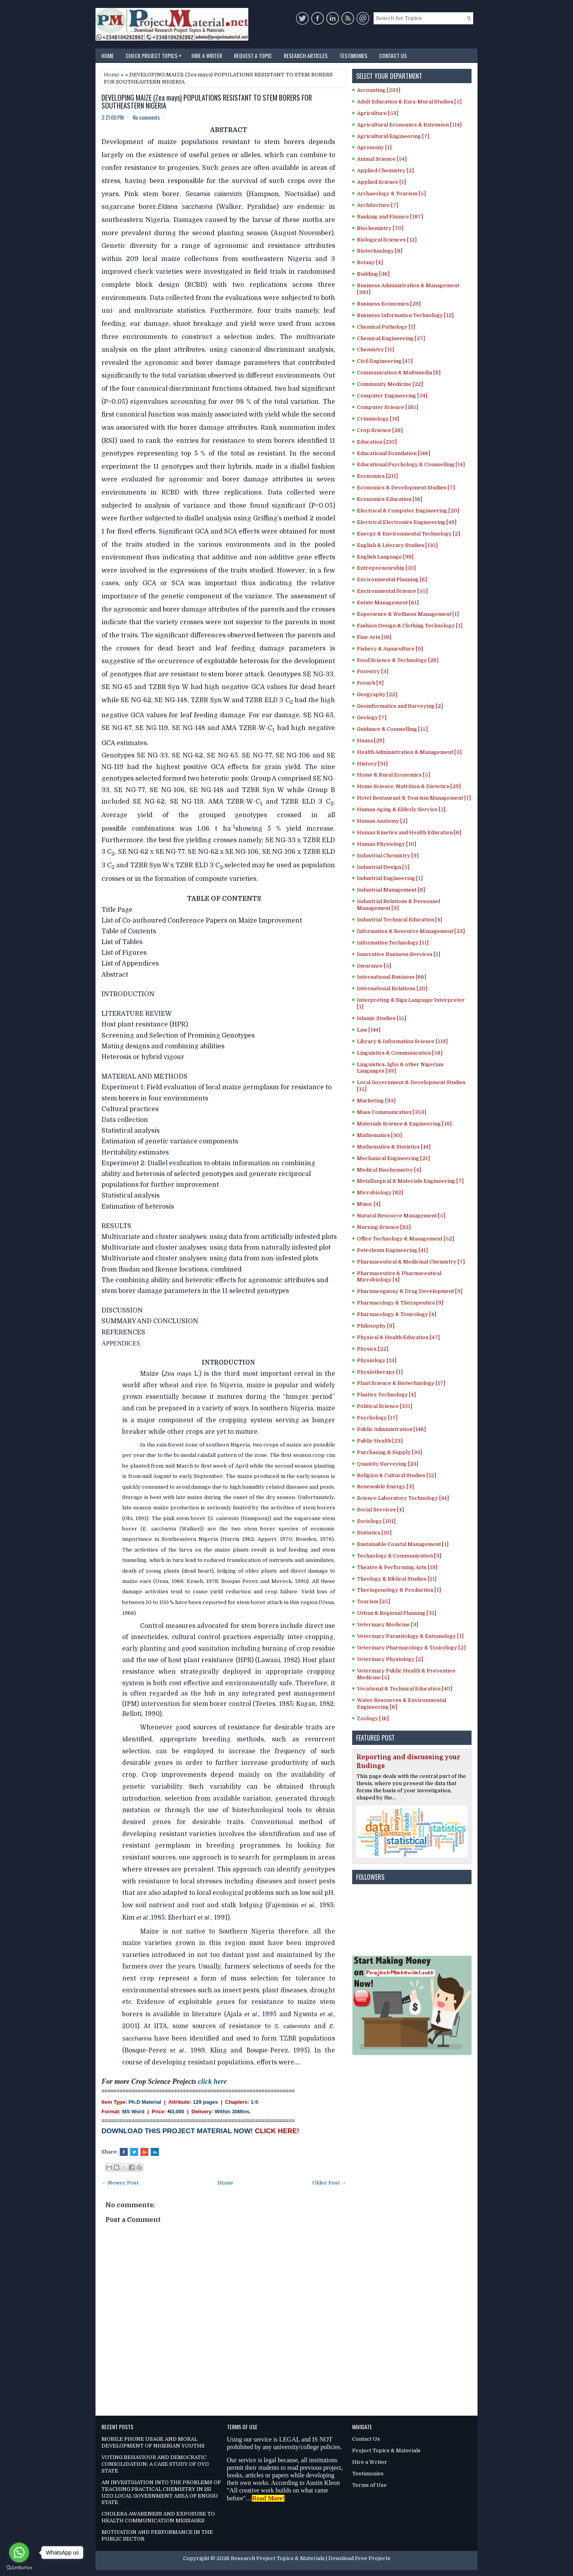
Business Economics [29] (389, 304)
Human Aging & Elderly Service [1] (401, 809)
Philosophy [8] (375, 1326)
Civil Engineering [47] (385, 361)
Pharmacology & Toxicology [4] (396, 1314)
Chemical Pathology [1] (386, 327)
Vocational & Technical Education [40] (404, 1689)
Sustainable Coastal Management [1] (402, 1544)
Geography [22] (377, 694)
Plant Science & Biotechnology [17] (401, 1383)
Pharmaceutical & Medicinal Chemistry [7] (411, 1262)
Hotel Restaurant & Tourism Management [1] (414, 798)
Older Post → (329, 2183)
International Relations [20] (392, 988)
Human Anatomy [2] (382, 821)
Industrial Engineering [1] (390, 878)
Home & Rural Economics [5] (393, 775)
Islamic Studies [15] (381, 1018)
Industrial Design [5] (383, 867)
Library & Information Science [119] (402, 1041)
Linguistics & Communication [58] (399, 1053)
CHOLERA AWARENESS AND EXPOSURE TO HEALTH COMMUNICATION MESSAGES (158, 2517)
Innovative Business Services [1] (398, 954)
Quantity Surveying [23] (387, 1464)
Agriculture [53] (377, 113)
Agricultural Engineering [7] (393, 136)
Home (107, 55)
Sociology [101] (376, 1521)
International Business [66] (391, 977)
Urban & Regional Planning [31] (396, 1613)
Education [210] (377, 442)
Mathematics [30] (379, 1135)
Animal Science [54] (382, 159)
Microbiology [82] (380, 1193)
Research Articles (305, 55)
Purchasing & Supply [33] (389, 1452)
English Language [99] (385, 557)
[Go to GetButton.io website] (19, 2567)
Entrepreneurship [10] (386, 568)
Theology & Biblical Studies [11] (397, 1579)
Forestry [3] (372, 671)
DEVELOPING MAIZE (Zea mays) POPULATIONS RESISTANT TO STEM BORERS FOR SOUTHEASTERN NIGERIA (206, 102)
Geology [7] (371, 717)
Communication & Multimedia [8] (398, 373)
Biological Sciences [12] (387, 240)
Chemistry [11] (375, 349)
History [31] (372, 764)
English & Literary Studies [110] (397, 545)
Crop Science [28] (380, 430)
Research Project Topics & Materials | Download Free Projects (310, 2558)
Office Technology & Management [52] (405, 1239)
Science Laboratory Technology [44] (403, 1498)
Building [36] (373, 274)
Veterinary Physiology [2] (390, 1659)
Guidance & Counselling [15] (392, 729)
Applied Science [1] (381, 182)
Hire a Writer (206, 55)
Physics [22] (372, 1349)
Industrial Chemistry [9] (388, 856)
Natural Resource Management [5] (401, 1216)
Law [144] (368, 1030)
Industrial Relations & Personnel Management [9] (398, 904)
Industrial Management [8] (391, 890)
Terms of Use (369, 2485)
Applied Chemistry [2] (385, 170)
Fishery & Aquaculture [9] (390, 649)
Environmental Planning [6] (392, 579)
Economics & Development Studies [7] (406, 488)
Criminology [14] (378, 419)
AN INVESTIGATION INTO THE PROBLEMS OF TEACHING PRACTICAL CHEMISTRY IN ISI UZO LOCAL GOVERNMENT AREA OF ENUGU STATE (161, 2492)
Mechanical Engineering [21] (393, 1158)
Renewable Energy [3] (385, 1487)
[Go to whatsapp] (19, 2552)
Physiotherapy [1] (380, 1372)
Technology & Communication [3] (399, 1556)
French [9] (370, 683)
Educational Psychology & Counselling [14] (411, 464)
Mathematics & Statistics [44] (394, 1147)
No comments (146, 117)
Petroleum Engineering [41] (392, 1250)
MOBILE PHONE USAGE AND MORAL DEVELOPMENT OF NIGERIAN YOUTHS (153, 2442)
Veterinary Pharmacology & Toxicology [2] (411, 1648)
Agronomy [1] (374, 147)
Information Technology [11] (393, 943)
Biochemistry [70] (380, 228)
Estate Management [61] (388, 603)
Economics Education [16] (389, 499)
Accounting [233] (378, 90)
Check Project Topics (155, 54)
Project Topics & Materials (386, 2450)
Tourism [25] (373, 1601)
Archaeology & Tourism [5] (391, 194)
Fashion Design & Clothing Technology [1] (409, 626)
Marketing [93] (376, 1101)
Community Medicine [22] (390, 384)
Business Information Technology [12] (405, 315)
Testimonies (353, 55)
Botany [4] (370, 262)
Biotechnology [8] (379, 251)
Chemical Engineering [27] (391, 338)
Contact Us (393, 55)
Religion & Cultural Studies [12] (396, 1475)
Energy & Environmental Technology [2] (408, 534)
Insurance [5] (374, 966)
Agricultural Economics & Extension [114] (409, 125)
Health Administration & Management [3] (409, 752)
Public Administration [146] (391, 1429)
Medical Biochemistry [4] (389, 1170)
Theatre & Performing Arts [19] (397, 1567)
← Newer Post (119, 2183)
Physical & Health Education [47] (398, 1337)
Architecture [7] (377, 205)
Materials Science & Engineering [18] (404, 1124)
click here (212, 2081)
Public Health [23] (380, 1441)
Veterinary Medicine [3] (387, 1625)
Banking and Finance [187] (390, 217)
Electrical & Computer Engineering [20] (408, 511)
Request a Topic (253, 55)
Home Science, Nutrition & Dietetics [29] (409, 786)
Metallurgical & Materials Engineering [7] (410, 1181)
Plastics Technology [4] (386, 1395)
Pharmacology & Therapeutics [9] (400, 1303)
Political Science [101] (384, 1406)
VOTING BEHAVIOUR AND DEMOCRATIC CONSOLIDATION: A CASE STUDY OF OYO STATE (155, 2464)
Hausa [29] (370, 741)
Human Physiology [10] (386, 844)
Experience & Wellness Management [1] (408, 614)
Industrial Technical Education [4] (399, 920)
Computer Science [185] (387, 407)
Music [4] (368, 1204)
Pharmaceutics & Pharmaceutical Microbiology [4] (399, 1276)
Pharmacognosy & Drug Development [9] (409, 1291)
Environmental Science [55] (392, 591)
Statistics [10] (374, 1533)
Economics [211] (377, 476)
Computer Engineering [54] (392, 396)
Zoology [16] (373, 1718)
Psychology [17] (377, 1418)
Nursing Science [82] (384, 1227)
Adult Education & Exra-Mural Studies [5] (409, 102)
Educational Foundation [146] (393, 453)
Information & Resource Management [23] (411, 931)
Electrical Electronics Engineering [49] (406, 522)
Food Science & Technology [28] (398, 660)
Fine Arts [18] (374, 637)
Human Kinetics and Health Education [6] (409, 832)
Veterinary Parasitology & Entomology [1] (410, 1636)
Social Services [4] (380, 1510)
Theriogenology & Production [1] (399, 1590)
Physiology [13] (376, 1360)
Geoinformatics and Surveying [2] (400, 706)
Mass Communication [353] (391, 1112)
